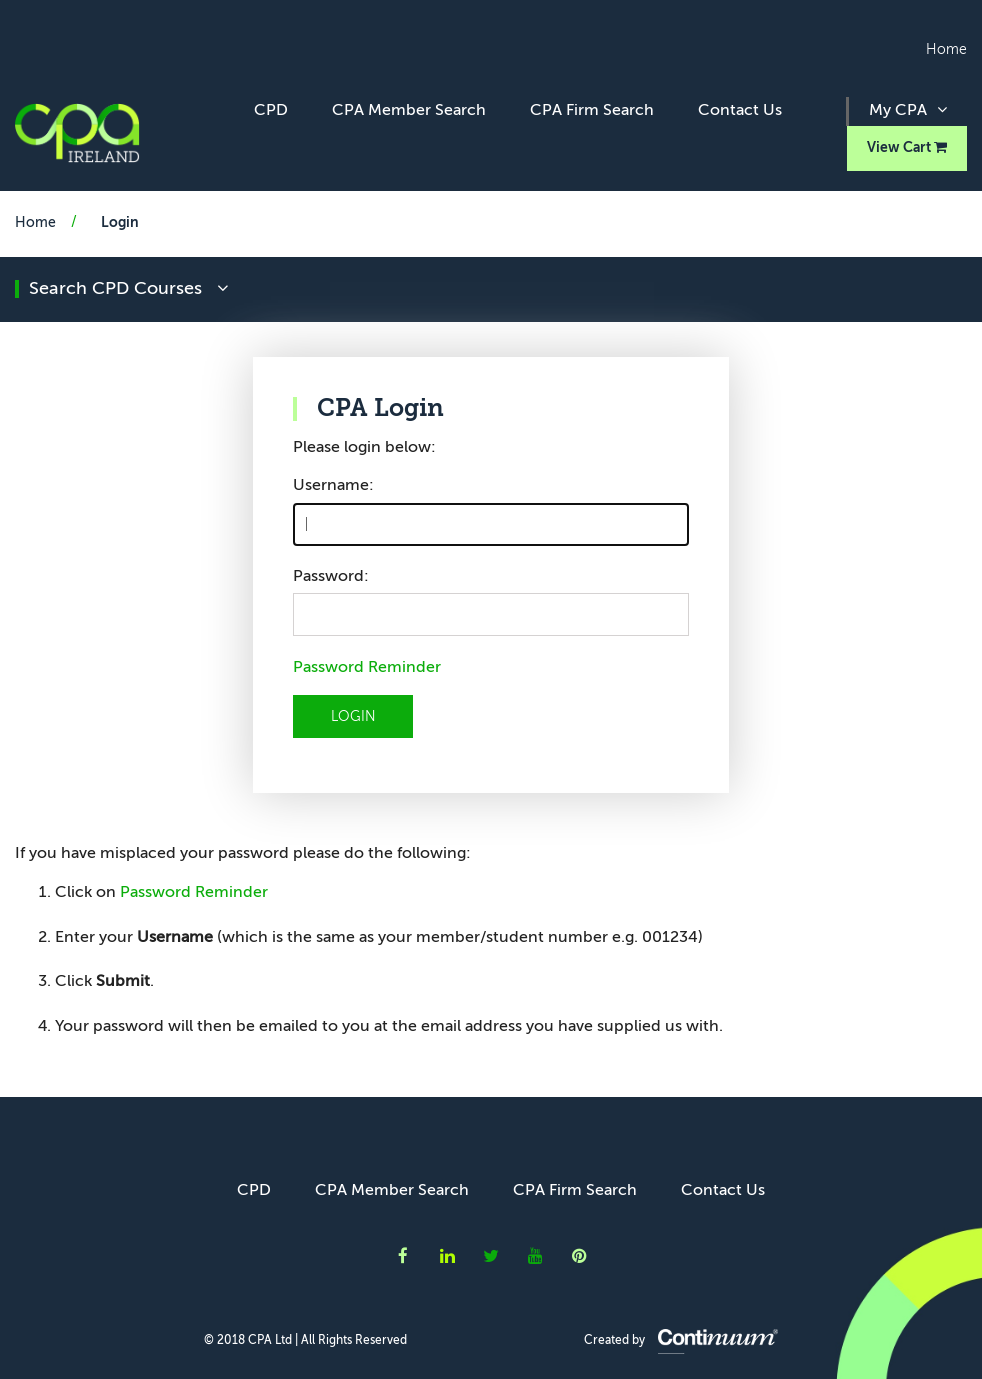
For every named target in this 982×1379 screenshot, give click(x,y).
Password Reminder (367, 668)
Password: (331, 577)
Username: (333, 486)
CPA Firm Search (592, 111)
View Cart (907, 147)
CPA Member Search (409, 111)
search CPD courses (128, 289)
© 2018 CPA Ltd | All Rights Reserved (305, 1341)
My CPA (908, 110)
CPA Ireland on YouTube (535, 1255)
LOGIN (353, 717)
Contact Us (740, 111)
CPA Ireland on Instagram (579, 1255)
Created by (681, 1341)
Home (946, 50)
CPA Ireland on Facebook (403, 1255)
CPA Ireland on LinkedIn (447, 1255)
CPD (271, 111)
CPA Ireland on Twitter (491, 1255)
